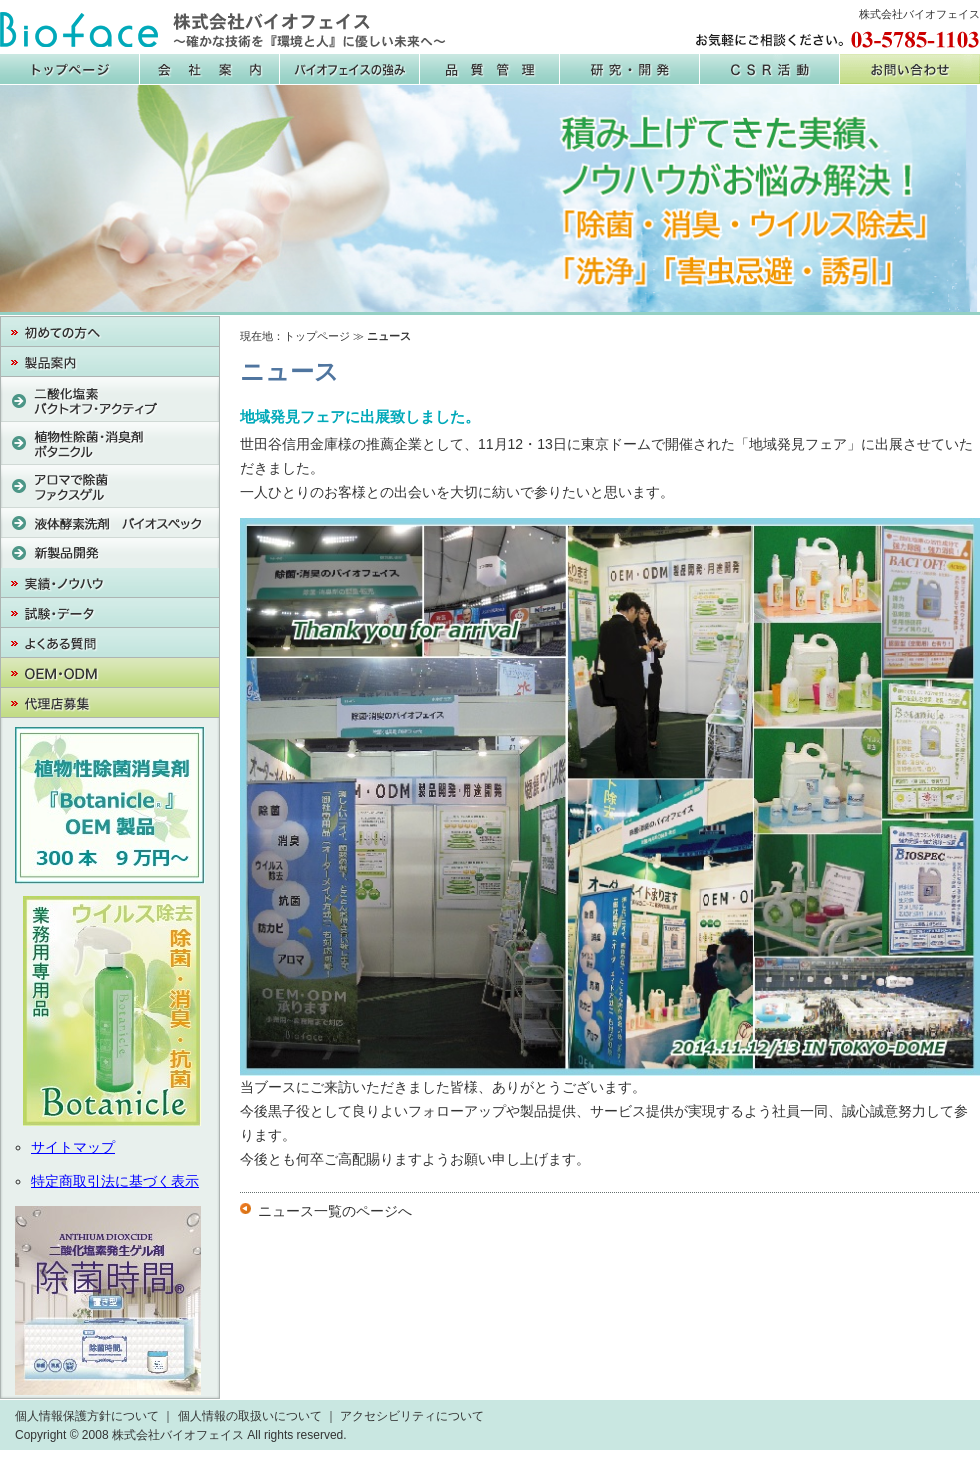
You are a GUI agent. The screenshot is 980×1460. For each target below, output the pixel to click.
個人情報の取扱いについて (250, 1416)
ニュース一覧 (300, 1211)
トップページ (317, 336)
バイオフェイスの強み (350, 69)
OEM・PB (110, 673)
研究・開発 (630, 69)
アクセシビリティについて (412, 1416)
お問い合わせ (910, 69)
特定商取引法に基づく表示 (115, 1181)
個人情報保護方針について (87, 1416)
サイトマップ (73, 1147)
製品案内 (110, 362)
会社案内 (210, 69)
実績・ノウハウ (110, 583)
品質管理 (490, 69)
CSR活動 (770, 69)
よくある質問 (110, 643)
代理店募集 (110, 703)
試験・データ (110, 613)
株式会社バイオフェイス (223, 30)
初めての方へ (110, 332)
